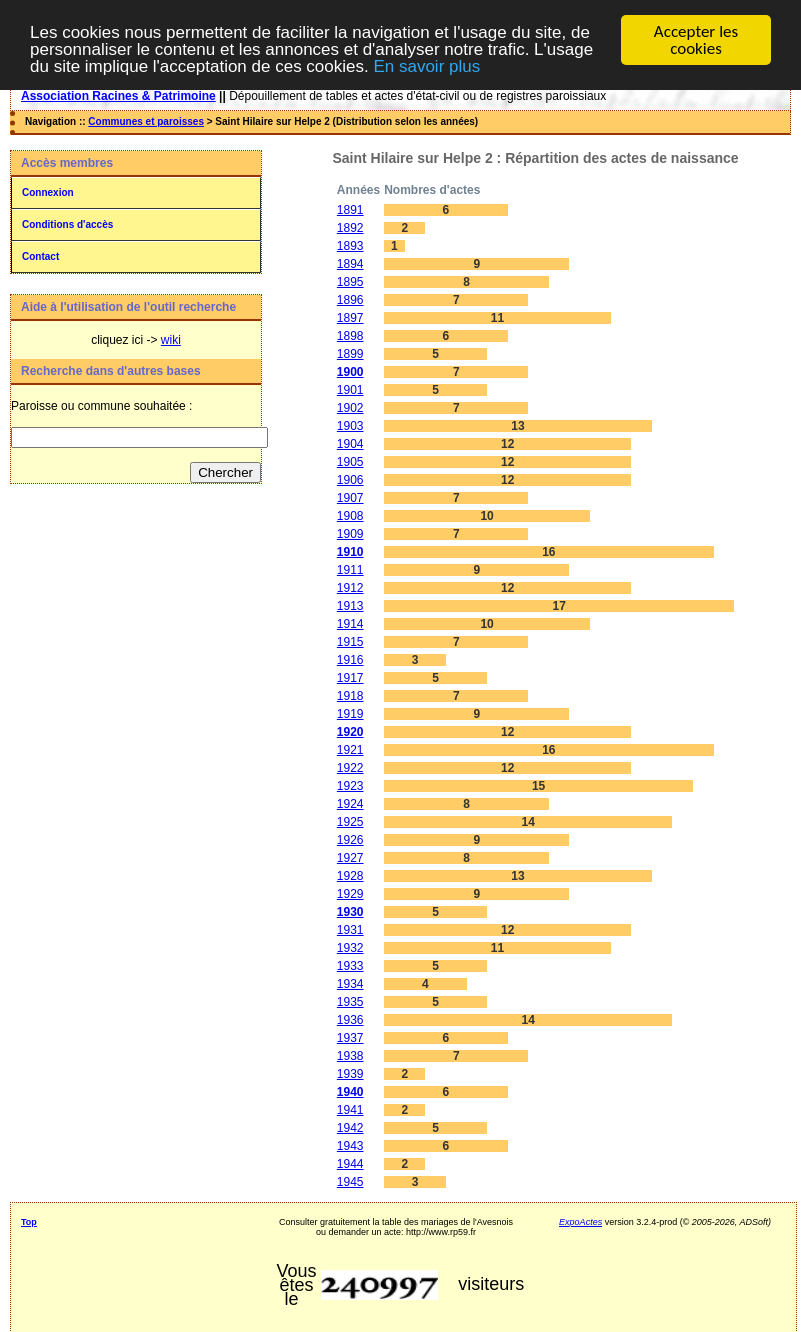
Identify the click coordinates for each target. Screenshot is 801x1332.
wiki (171, 340)
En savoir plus (426, 65)
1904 (350, 444)
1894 (350, 264)
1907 (350, 498)
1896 (350, 300)
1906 (350, 480)
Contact (40, 256)
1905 (350, 462)
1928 (350, 876)
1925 (350, 822)
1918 (350, 696)
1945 (350, 1182)
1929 (350, 894)
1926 (350, 840)
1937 (350, 1038)
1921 (350, 750)
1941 (350, 1110)
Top (29, 1222)
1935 (350, 1002)
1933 (350, 966)
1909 (350, 534)
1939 (350, 1074)
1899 (350, 354)
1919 (350, 714)
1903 (350, 426)
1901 (350, 390)
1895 (350, 282)
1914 (350, 624)
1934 (350, 984)
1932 (350, 948)
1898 (350, 336)
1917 (350, 678)
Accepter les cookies (696, 40)
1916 (350, 660)
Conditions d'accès (67, 224)
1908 (350, 516)
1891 (350, 210)
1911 (350, 570)
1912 (350, 588)
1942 (350, 1128)
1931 (350, 930)
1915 (350, 642)
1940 (350, 1092)
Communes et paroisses (146, 121)
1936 (350, 1020)
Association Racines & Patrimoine (118, 96)
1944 (350, 1164)
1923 (350, 786)
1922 (350, 768)
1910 (350, 552)
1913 (350, 606)
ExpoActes (580, 1222)
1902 (350, 408)
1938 (350, 1056)
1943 (350, 1146)
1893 (350, 246)
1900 (350, 372)
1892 (350, 228)
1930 (350, 912)
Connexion (48, 192)
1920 (350, 732)
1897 (350, 318)
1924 (350, 804)
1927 (350, 858)
